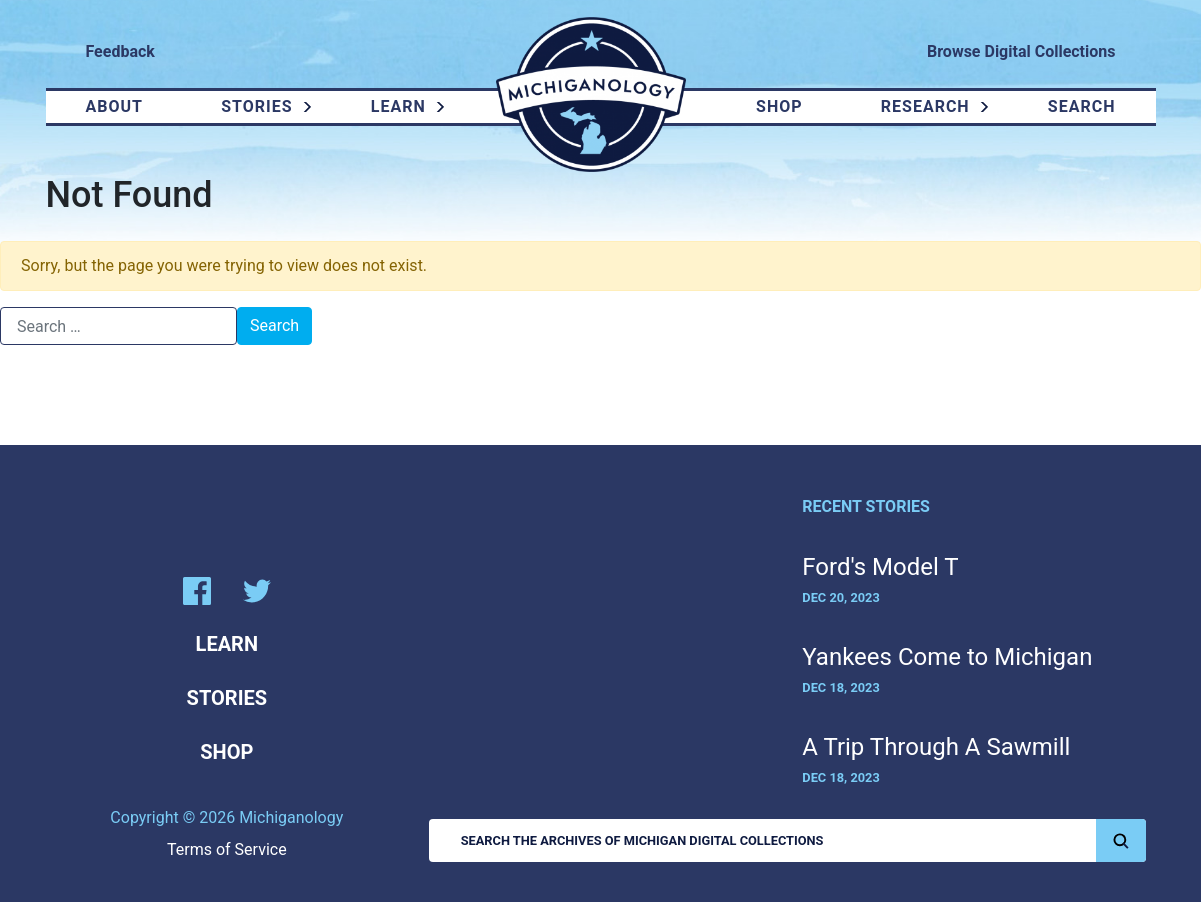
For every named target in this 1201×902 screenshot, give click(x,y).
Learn (398, 106)
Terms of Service (227, 849)
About (114, 106)
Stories (256, 106)
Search (1082, 106)
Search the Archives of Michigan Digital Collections (803, 840)
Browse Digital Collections (1021, 51)
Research (925, 106)
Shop (779, 106)
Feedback (120, 51)
